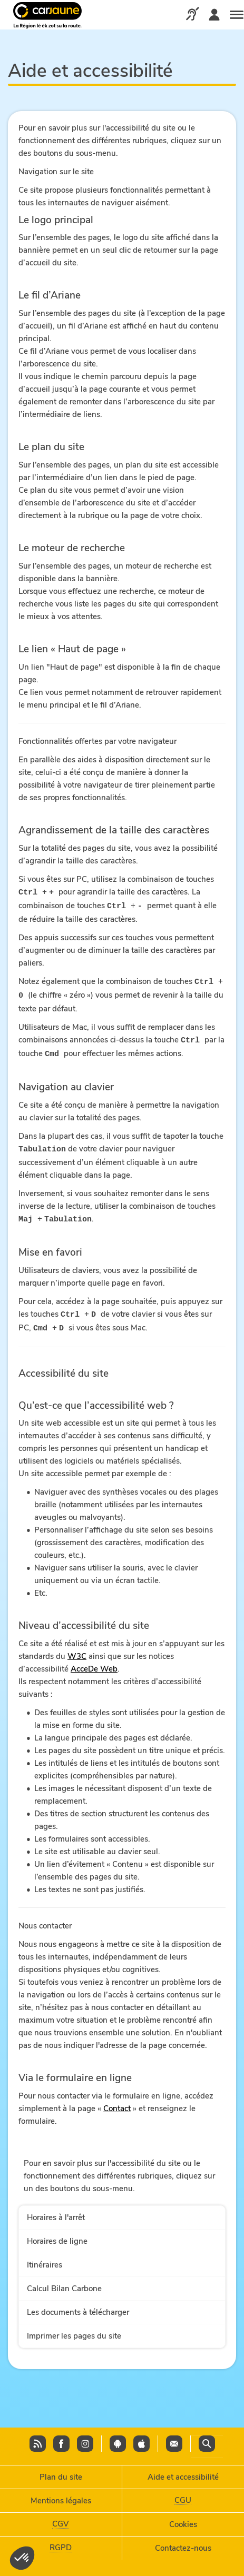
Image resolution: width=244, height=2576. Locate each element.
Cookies (183, 2522)
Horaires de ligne (57, 2236)
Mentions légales (61, 2498)
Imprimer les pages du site (74, 2330)
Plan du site (61, 2474)
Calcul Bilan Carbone (64, 2283)
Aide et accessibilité (183, 2474)
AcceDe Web (94, 1663)
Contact (117, 2103)
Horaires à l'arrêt (56, 2212)
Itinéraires (44, 2259)
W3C (76, 1651)
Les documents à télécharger (78, 2307)
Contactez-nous (183, 2545)
